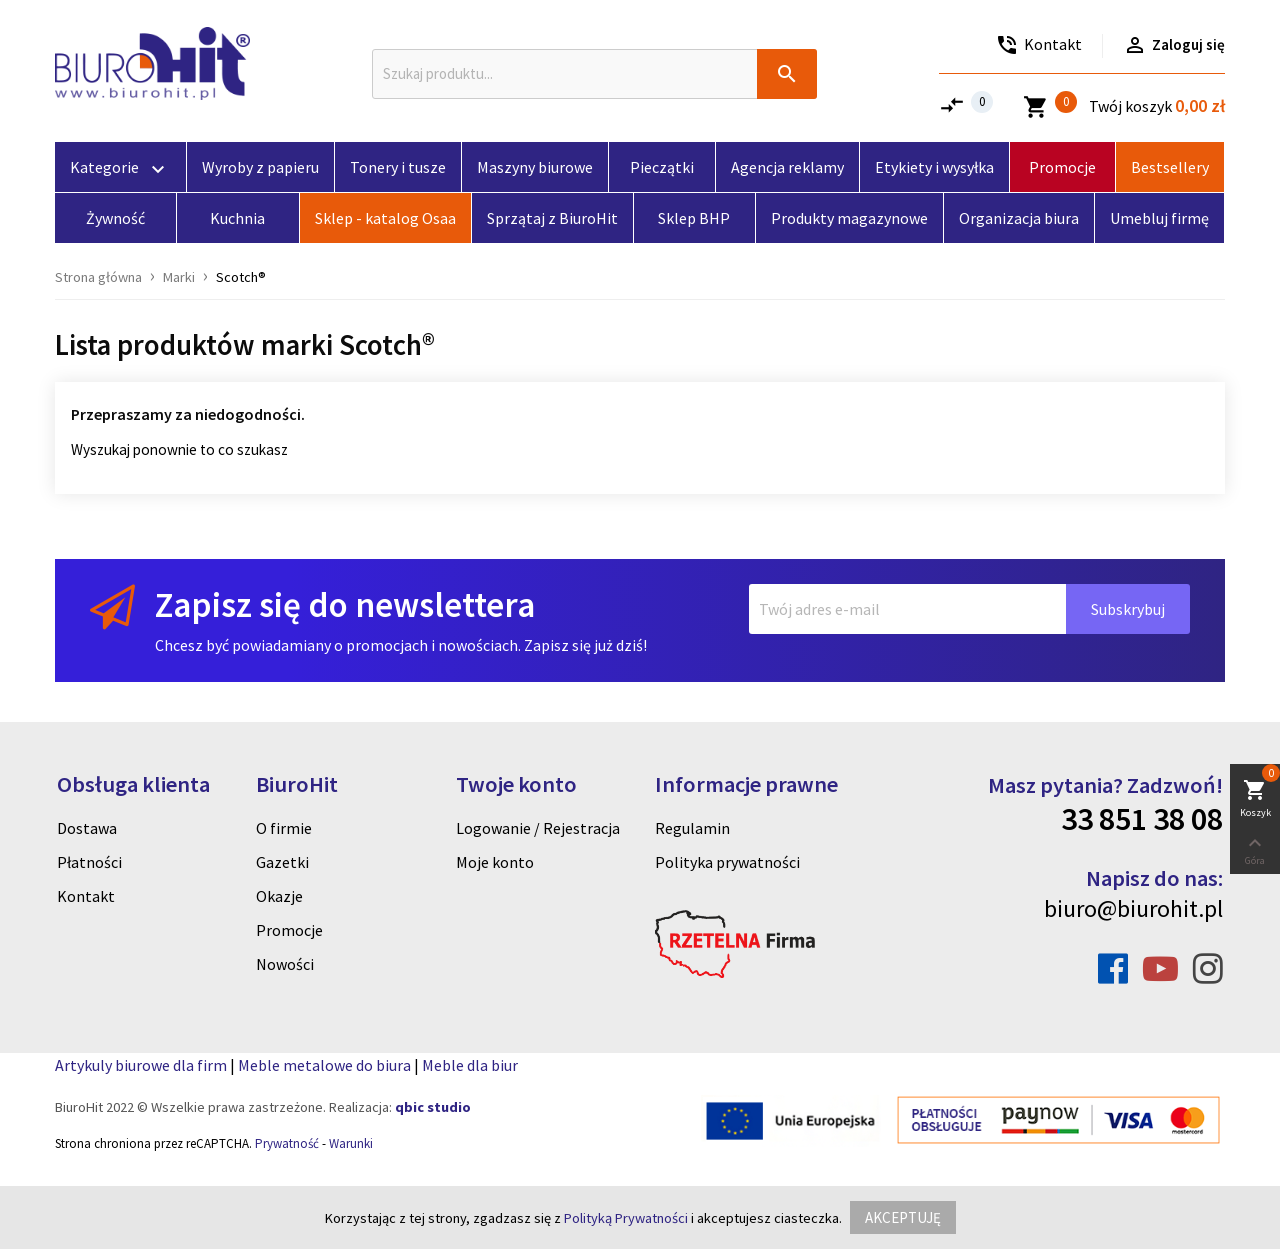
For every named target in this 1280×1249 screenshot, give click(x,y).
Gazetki (282, 862)
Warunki (351, 1143)
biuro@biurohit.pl (1133, 908)
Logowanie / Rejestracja (538, 828)
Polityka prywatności (727, 862)
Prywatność (287, 1143)
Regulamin (692, 828)
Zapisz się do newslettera (345, 604)
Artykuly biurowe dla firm (141, 1065)
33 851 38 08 (1142, 819)
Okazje (279, 896)
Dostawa (87, 828)
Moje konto (495, 862)
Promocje (289, 930)
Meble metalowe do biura (324, 1065)
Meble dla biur (470, 1065)
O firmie (284, 828)
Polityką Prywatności (626, 1218)
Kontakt (86, 896)
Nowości (285, 964)
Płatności (89, 862)
